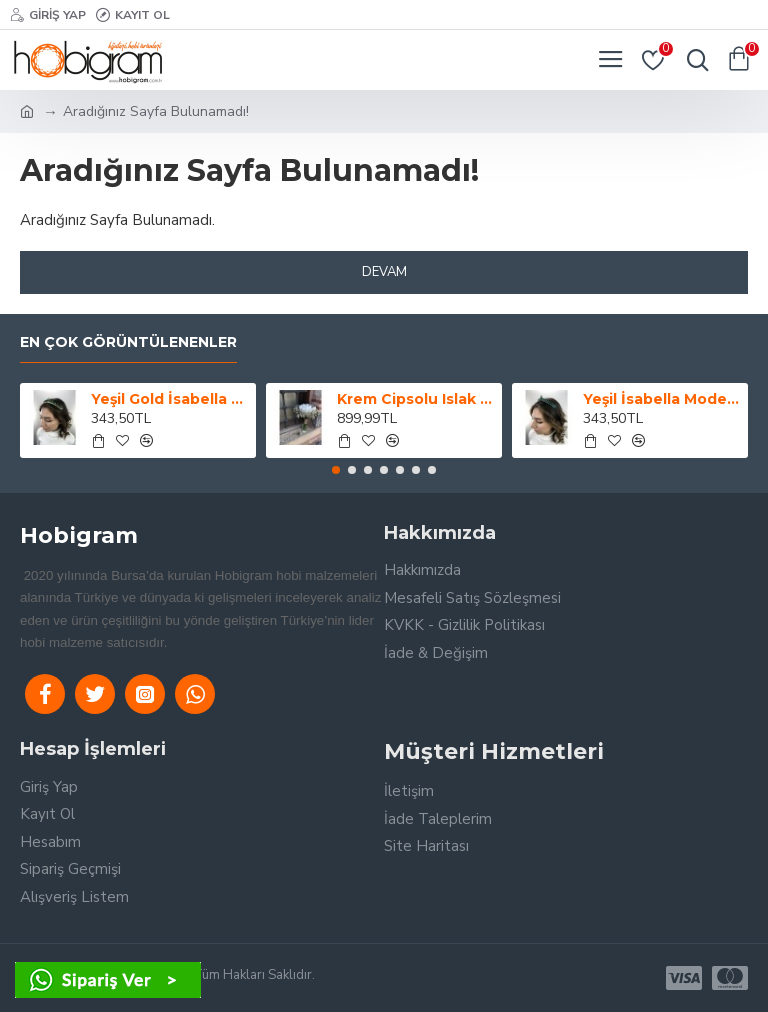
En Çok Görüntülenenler (128, 342)
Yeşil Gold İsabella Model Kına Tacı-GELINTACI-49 (170, 399)
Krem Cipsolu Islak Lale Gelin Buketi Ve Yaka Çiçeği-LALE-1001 (416, 399)
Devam (384, 272)
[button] (336, 470)
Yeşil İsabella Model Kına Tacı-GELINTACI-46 (662, 399)
